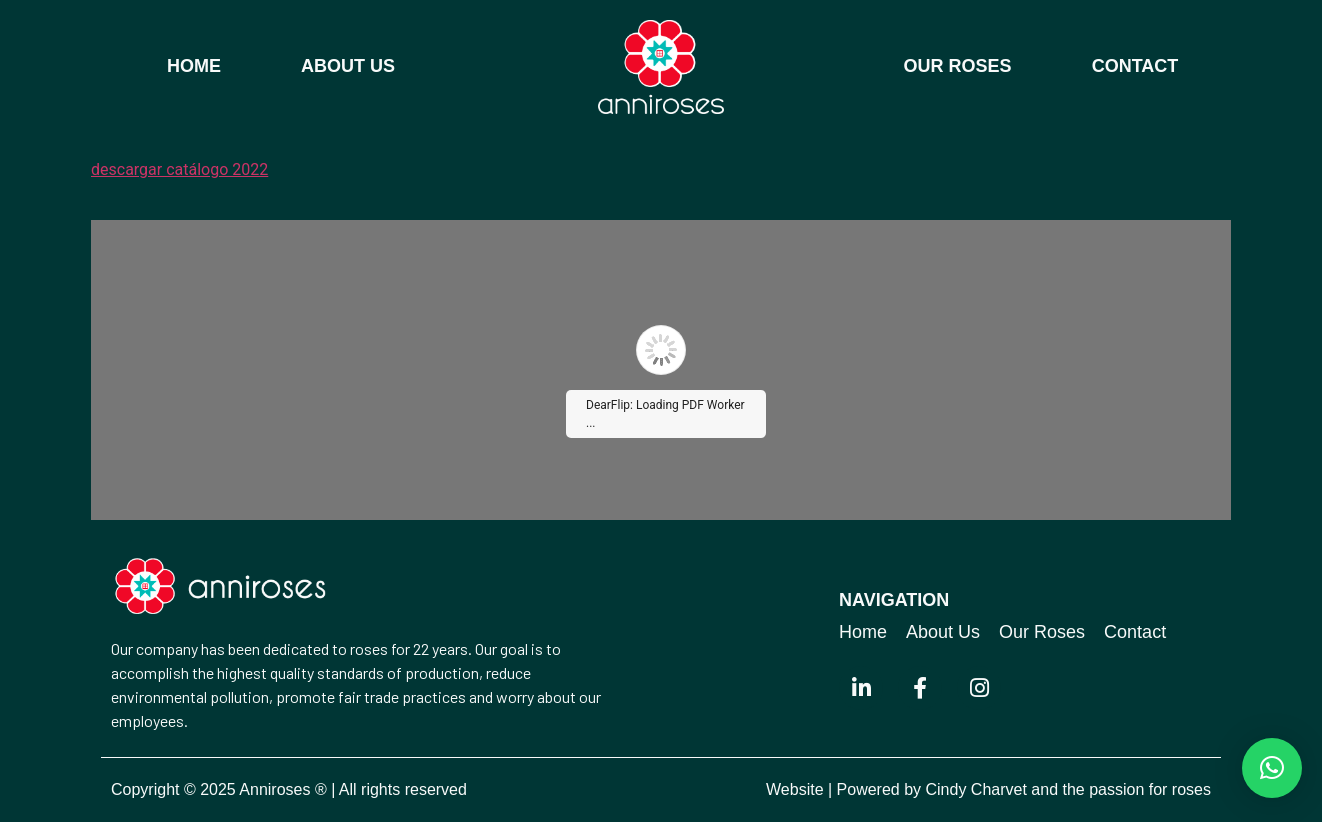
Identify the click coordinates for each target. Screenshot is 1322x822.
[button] (1272, 768)
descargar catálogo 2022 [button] (179, 169)
